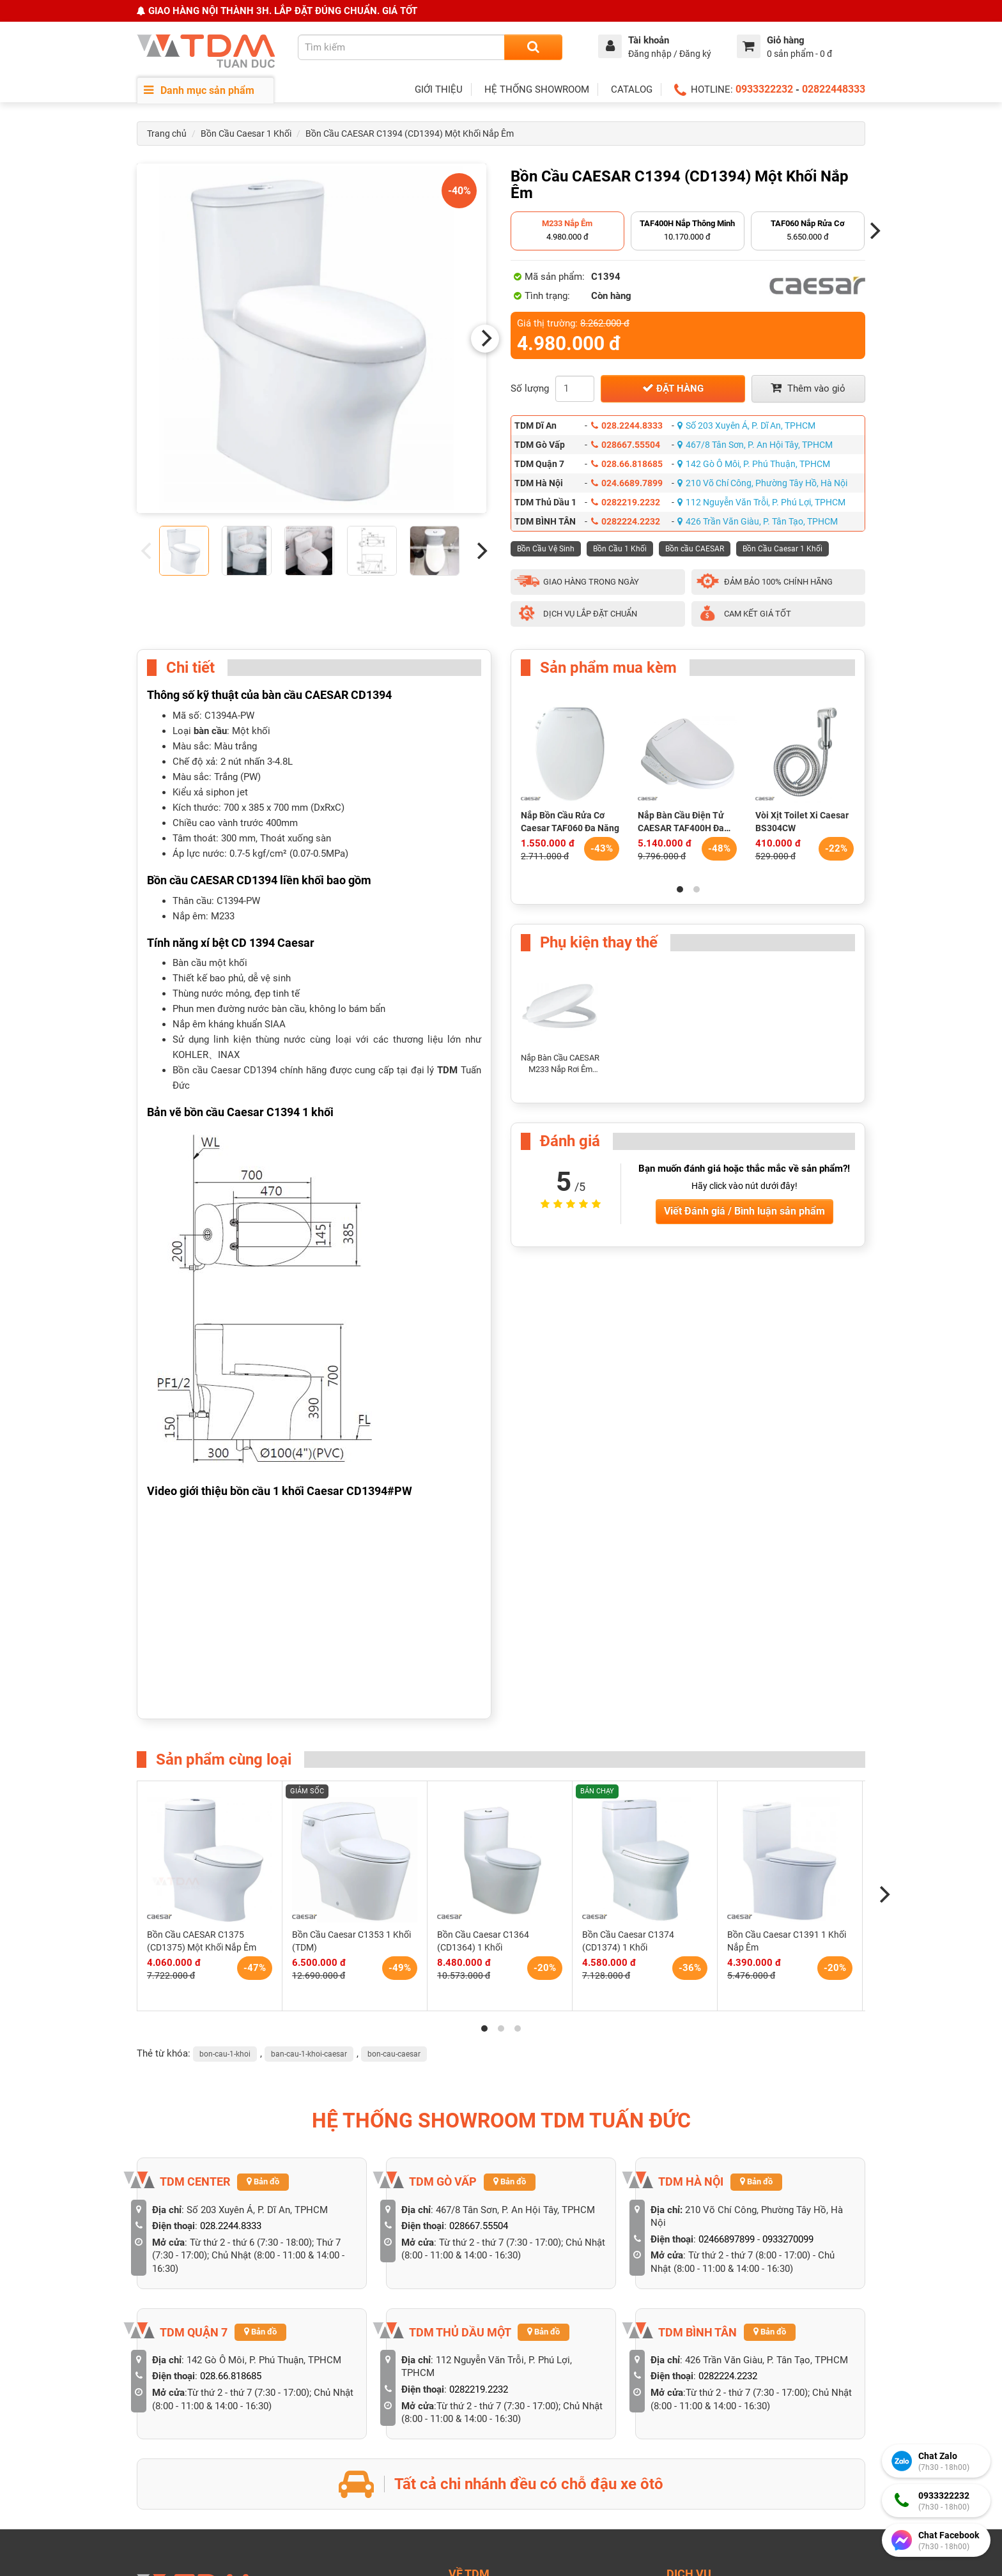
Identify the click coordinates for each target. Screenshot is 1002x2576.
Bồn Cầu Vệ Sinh (545, 548)
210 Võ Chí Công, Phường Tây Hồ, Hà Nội (762, 483)
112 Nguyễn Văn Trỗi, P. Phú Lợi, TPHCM (761, 502)
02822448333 (833, 89)
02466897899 (726, 2239)
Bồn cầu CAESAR (694, 548)
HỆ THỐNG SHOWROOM (536, 89)
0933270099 (787, 2239)
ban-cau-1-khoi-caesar (309, 2054)
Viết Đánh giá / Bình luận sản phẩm (744, 1211)
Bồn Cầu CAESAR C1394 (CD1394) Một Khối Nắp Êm (409, 133)
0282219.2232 (625, 502)
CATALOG (631, 89)
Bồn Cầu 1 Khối (620, 548)
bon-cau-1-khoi (224, 2054)
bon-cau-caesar (393, 2054)
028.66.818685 (627, 464)
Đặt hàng (673, 388)
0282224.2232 (625, 521)
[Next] (485, 339)
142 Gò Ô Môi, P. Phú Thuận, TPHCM (753, 464)
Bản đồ (263, 2181)
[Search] (533, 47)
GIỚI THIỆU (439, 89)
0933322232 (764, 89)
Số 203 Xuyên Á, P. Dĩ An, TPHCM (746, 425)
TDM (447, 1070)
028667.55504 (625, 445)
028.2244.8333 (627, 425)
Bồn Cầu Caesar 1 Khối (246, 133)
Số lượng (530, 388)
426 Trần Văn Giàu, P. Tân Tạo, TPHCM (757, 521)
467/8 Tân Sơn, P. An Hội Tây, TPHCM (755, 445)
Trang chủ (167, 133)
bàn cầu (210, 731)
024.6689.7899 (627, 483)
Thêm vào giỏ (808, 388)
